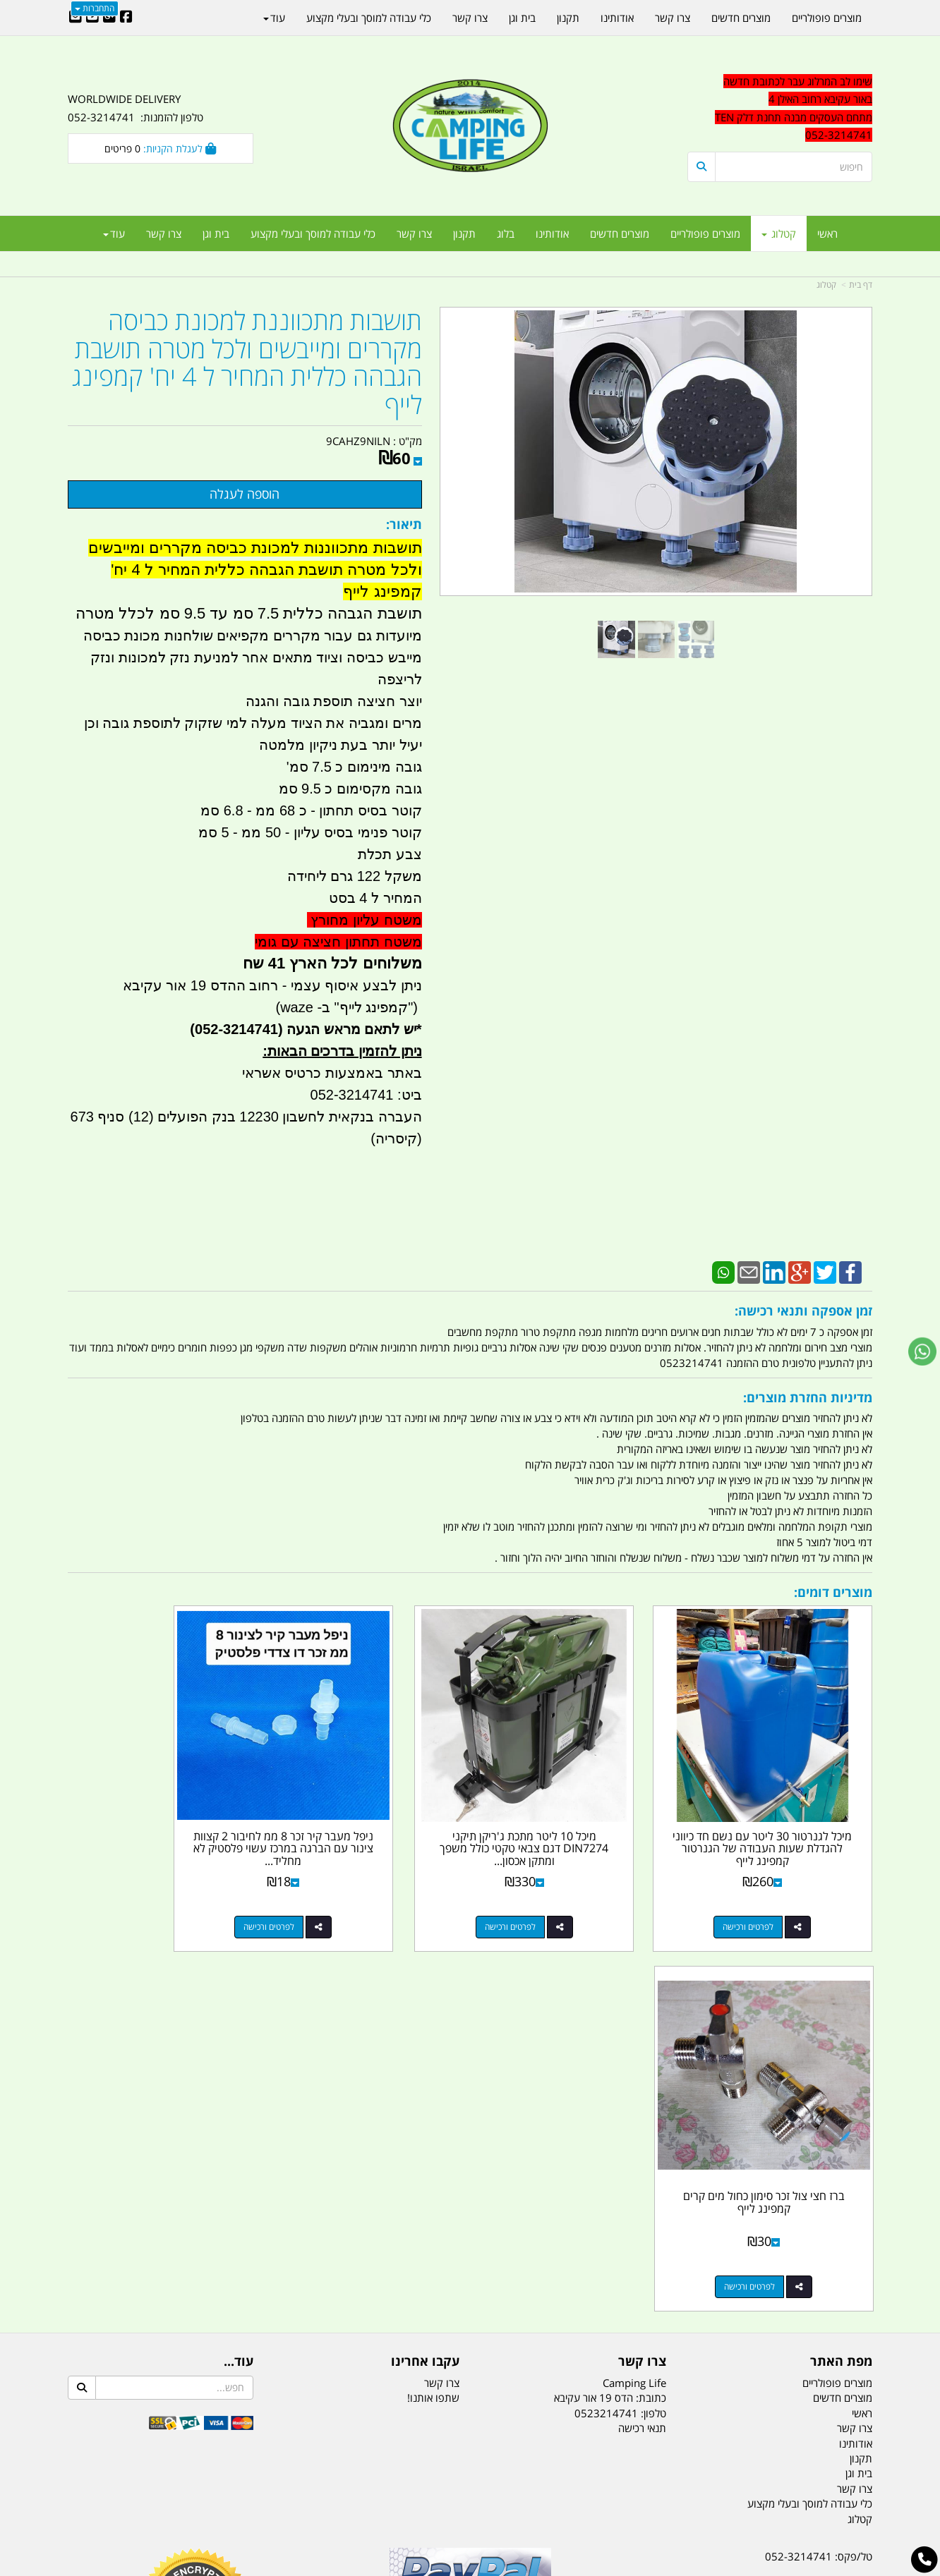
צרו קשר (441, 1988)
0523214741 (606, 2018)
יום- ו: (748, 2314)
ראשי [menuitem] (827, 233)
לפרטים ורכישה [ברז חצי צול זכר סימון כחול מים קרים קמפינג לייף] (146, 1892)
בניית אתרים (420, 2566)
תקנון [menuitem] (464, 233)
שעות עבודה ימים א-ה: (780, 2262)
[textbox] (780, 109)
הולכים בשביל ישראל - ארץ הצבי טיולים (470, 2264)
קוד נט (450, 2566)
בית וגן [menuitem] (216, 233)
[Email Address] (75, 18)
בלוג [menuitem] (505, 233)
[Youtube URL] (92, 18)
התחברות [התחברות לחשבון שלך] (94, 8)
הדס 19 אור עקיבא (832, 2237)
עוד (114, 233)
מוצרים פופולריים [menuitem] (705, 233)
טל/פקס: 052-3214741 (818, 2162)
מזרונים (250, 2495)
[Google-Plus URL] (109, 18)
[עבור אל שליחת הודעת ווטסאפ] (922, 1351)
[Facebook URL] (126, 18)
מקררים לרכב (301, 2495)
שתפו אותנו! (433, 2003)
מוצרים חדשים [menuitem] (619, 233)
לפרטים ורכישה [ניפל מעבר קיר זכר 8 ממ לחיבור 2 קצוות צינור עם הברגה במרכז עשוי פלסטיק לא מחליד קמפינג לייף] (352, 1892)
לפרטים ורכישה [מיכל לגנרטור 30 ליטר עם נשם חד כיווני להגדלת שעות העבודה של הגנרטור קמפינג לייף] (765, 1892)
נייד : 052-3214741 (827, 2187)
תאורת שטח (362, 2495)
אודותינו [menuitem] (552, 233)
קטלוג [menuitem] (778, 233)
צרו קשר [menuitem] (414, 233)
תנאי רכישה (642, 2034)
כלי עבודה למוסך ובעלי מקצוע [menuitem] (313, 233)
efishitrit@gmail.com (822, 2212)
